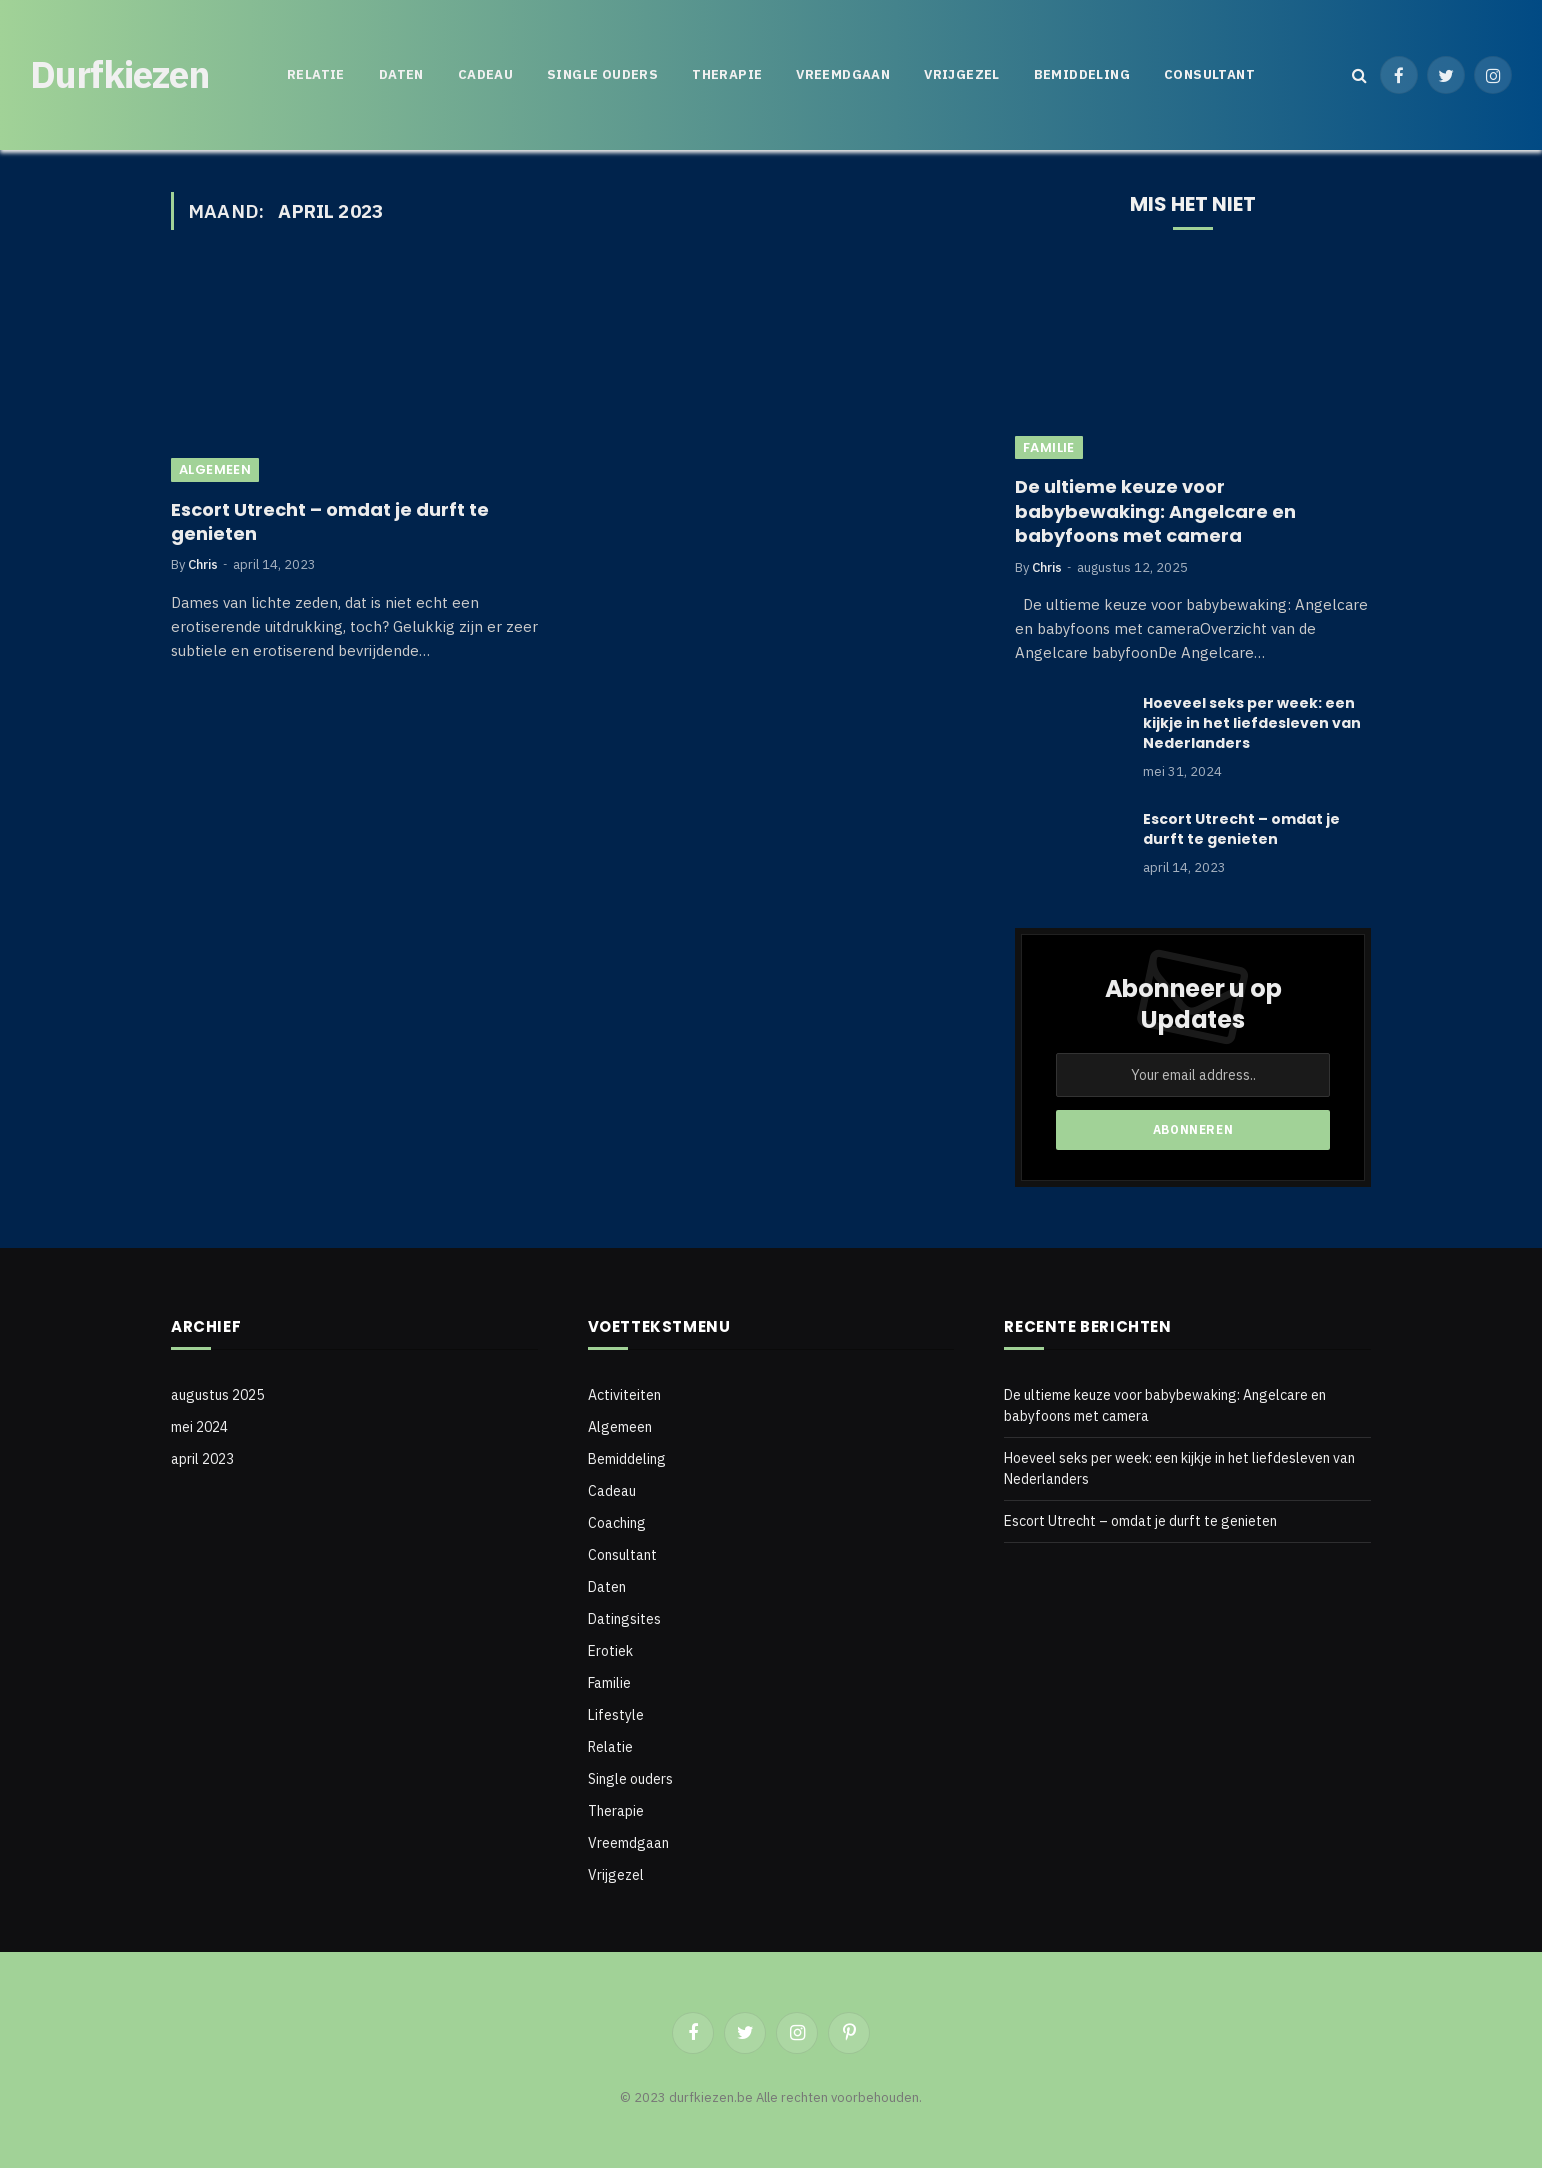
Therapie (727, 74)
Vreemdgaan (843, 74)
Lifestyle (616, 1715)
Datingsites (624, 1619)
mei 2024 (199, 1427)
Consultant (1209, 74)
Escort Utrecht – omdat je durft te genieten (330, 522)
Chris (203, 564)
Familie (1049, 447)
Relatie (316, 74)
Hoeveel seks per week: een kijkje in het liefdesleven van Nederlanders (1252, 723)
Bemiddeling (1082, 74)
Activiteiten (624, 1395)
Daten (401, 74)
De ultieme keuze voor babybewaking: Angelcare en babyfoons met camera (1155, 511)
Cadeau (485, 74)
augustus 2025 (217, 1395)
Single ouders (602, 74)
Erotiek (610, 1651)
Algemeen (215, 469)
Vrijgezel (962, 74)
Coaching (617, 1523)
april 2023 (202, 1459)
